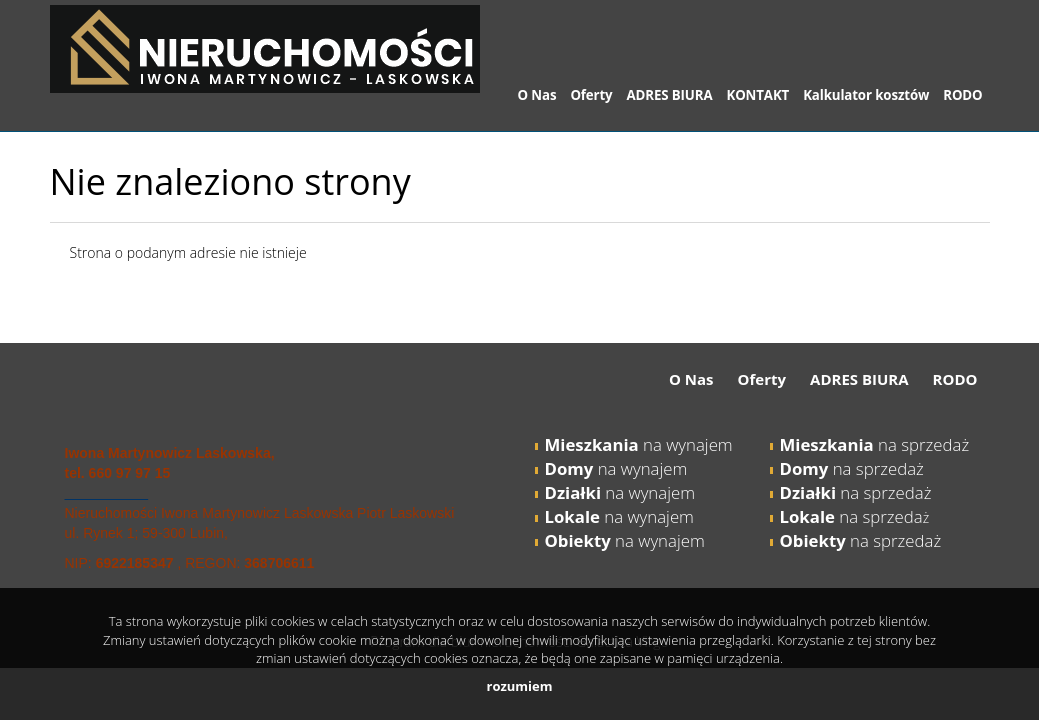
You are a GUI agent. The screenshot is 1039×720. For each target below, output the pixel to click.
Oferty (591, 95)
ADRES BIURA (670, 95)
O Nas (537, 95)
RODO (962, 95)
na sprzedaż (875, 444)
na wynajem (639, 444)
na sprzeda (851, 516)
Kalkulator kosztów (866, 95)
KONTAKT (757, 95)
